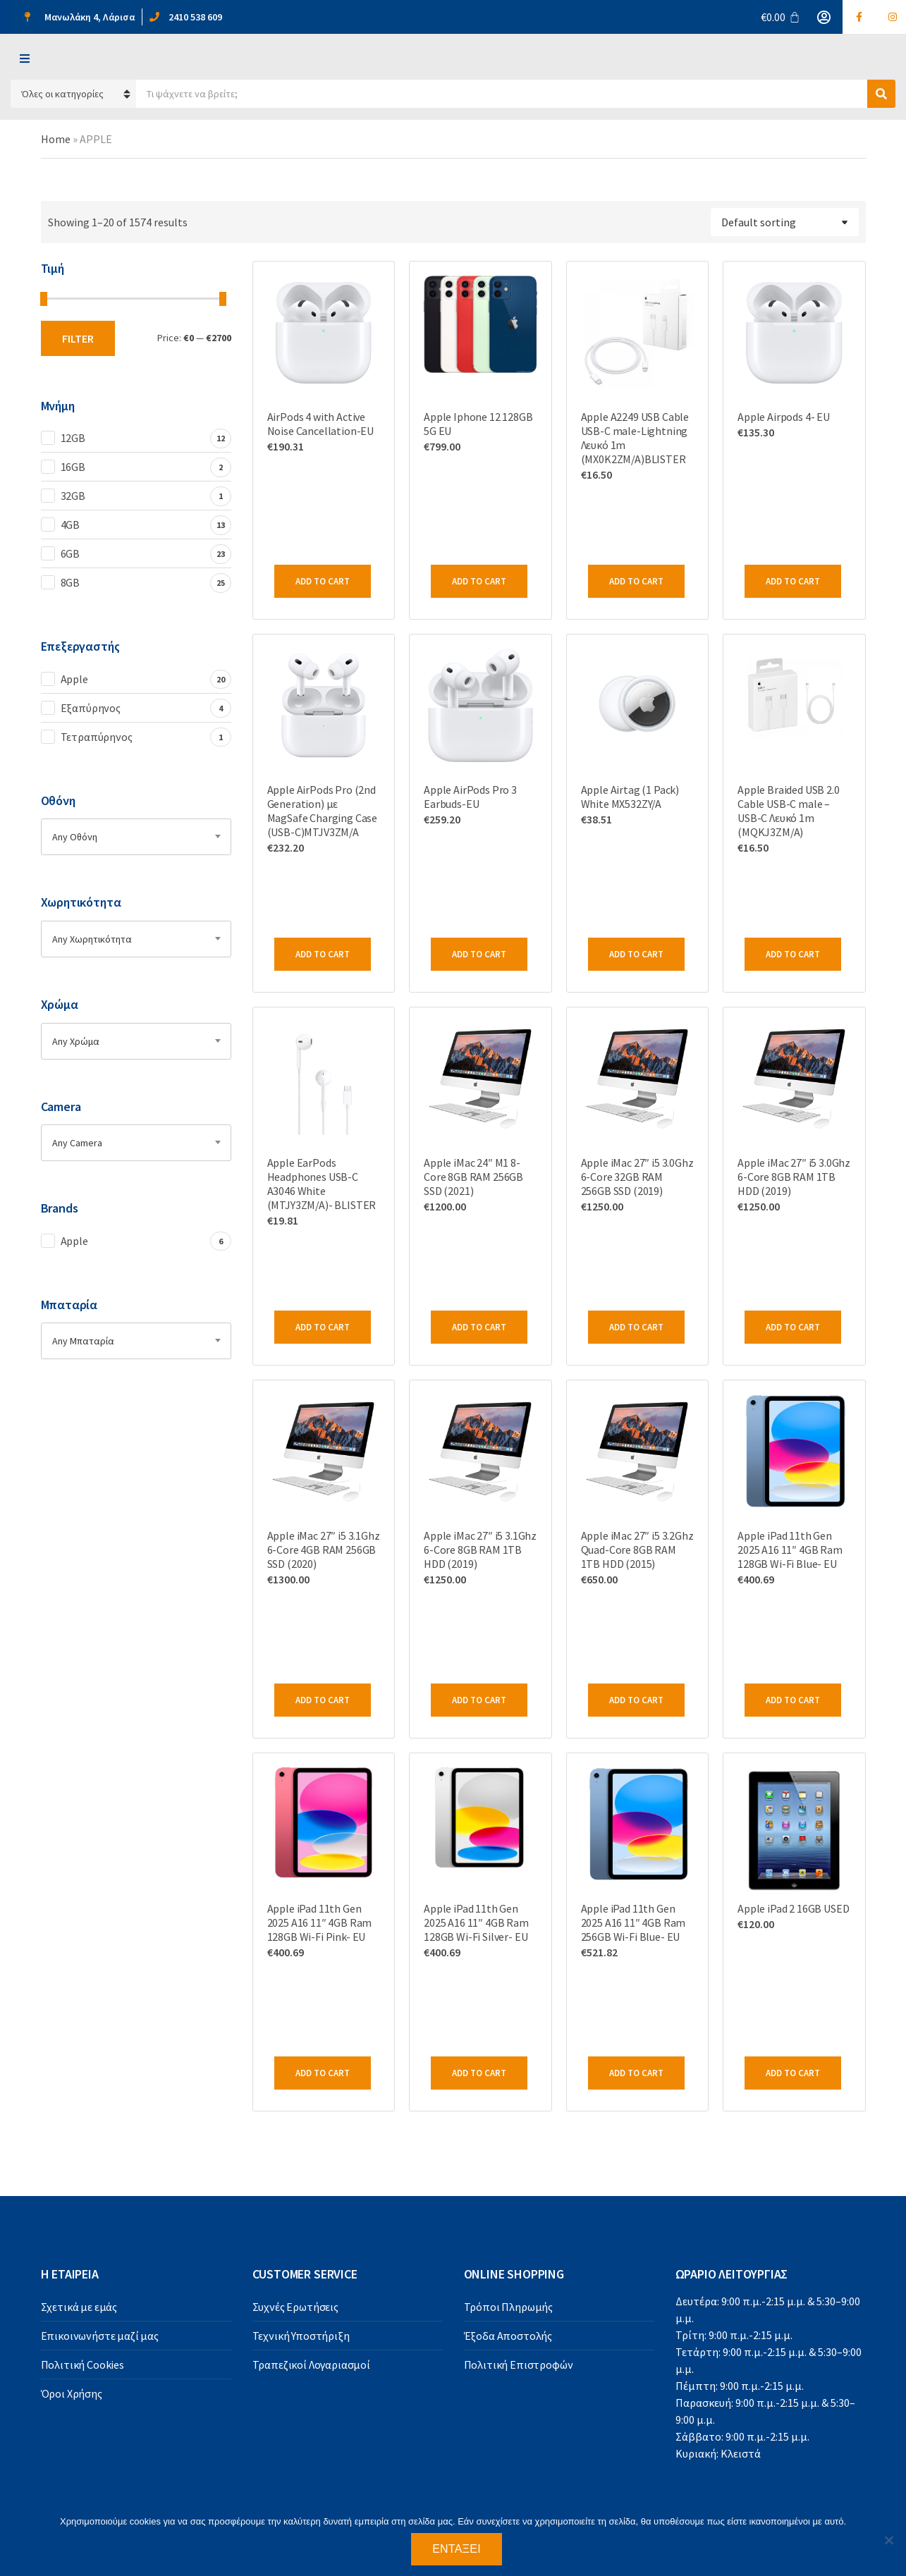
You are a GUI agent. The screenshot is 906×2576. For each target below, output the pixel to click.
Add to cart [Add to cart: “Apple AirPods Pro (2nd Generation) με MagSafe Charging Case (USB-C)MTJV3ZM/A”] (322, 954)
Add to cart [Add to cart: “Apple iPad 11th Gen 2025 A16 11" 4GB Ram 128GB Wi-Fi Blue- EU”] (793, 1700)
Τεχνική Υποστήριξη (301, 2336)
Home (56, 139)
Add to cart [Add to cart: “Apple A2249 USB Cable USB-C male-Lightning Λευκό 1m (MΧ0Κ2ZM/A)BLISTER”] (636, 581)
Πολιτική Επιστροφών (518, 2364)
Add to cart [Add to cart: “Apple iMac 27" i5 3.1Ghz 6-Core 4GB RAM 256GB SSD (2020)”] (322, 1700)
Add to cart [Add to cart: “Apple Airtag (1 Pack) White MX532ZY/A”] (636, 954)
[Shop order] (785, 222)
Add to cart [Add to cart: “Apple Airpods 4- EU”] (793, 581)
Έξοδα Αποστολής (508, 2336)
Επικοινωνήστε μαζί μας (100, 2336)
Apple (74, 679)
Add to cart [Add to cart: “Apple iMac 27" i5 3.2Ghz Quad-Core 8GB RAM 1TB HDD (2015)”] (636, 1700)
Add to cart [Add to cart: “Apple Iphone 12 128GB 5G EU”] (479, 581)
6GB (70, 553)
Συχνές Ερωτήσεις (295, 2307)
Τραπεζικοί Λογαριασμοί (311, 2364)
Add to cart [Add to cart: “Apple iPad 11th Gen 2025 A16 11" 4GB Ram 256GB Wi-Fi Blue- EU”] (636, 2073)
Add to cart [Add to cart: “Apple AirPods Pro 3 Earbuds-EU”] (479, 954)
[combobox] (136, 836)
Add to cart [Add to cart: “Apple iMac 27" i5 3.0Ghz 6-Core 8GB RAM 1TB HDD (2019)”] (793, 1327)
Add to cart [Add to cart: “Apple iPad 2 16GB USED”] (793, 2073)
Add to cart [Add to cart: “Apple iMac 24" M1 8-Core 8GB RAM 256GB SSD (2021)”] (479, 1327)
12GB (73, 438)
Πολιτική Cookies (82, 2364)
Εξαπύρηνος (91, 708)
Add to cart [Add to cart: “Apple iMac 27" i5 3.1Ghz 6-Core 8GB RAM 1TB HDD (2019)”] (479, 1700)
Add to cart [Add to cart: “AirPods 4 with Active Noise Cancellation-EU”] (322, 581)
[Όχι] (888, 2540)
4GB (70, 524)
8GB (70, 582)
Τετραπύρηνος (97, 737)
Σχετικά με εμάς (79, 2307)
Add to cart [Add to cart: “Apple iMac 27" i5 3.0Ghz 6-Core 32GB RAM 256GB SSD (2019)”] (636, 1327)
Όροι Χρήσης (71, 2393)
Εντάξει (456, 2549)
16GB (73, 467)
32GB (73, 496)
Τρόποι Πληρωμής (508, 2307)
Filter (78, 338)
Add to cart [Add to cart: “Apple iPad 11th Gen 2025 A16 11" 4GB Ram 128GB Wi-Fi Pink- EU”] (322, 2073)
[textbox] (136, 836)
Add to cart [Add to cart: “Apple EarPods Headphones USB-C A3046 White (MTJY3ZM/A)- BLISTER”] (322, 1327)
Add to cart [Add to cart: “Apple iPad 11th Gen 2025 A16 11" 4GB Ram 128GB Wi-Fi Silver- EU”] (479, 2073)
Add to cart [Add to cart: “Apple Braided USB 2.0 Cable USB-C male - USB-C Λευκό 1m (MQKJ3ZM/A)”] (793, 954)
